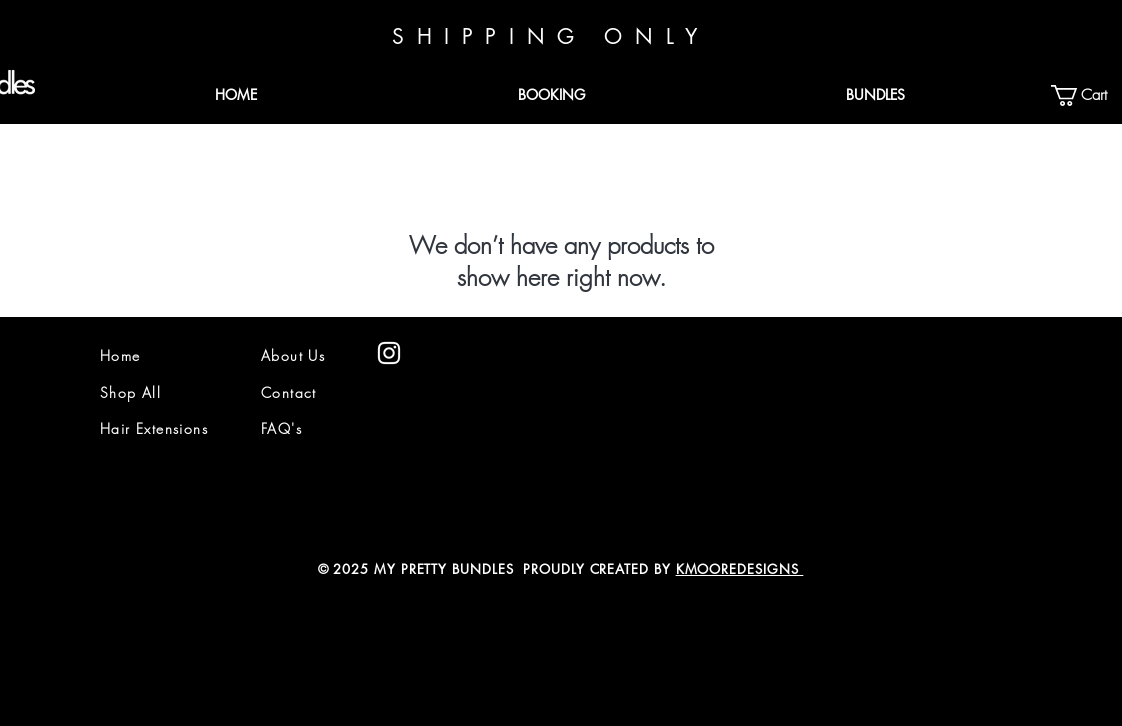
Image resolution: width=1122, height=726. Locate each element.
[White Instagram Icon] (389, 353)
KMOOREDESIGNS (740, 569)
